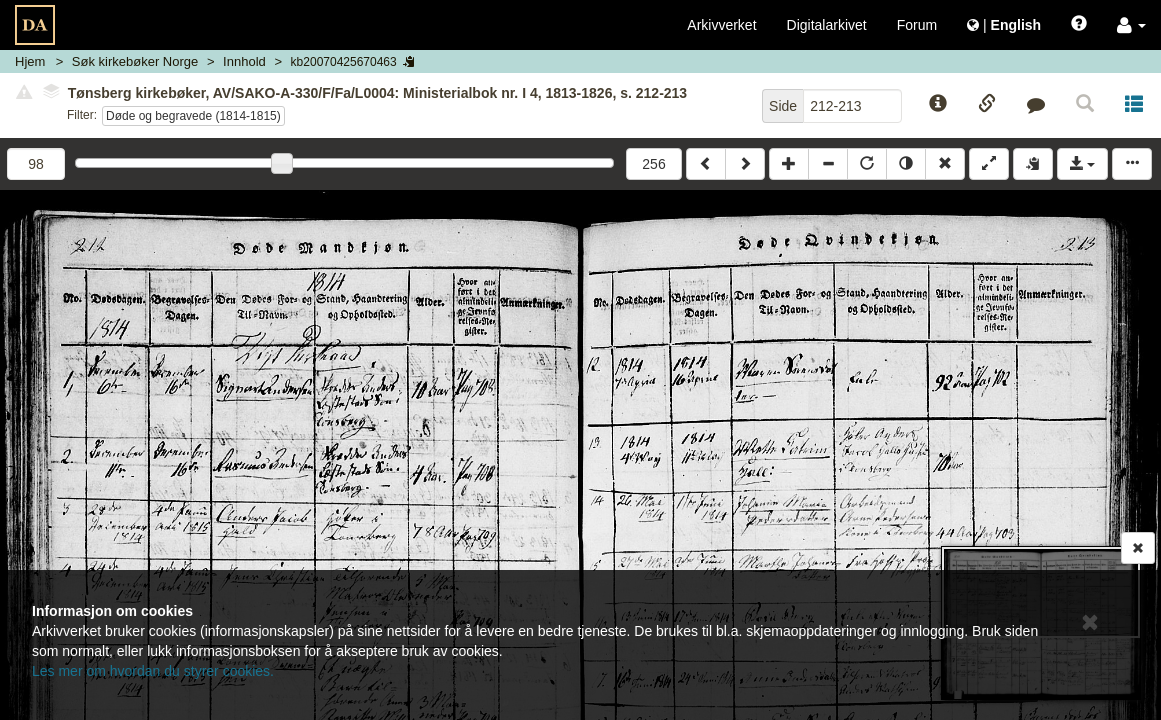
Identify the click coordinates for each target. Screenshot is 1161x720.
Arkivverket (721, 25)
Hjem (30, 61)
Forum (917, 25)
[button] (1131, 25)
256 (653, 164)
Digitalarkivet (827, 25)
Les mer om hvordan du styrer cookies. (153, 671)
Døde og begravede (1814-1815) (193, 116)
